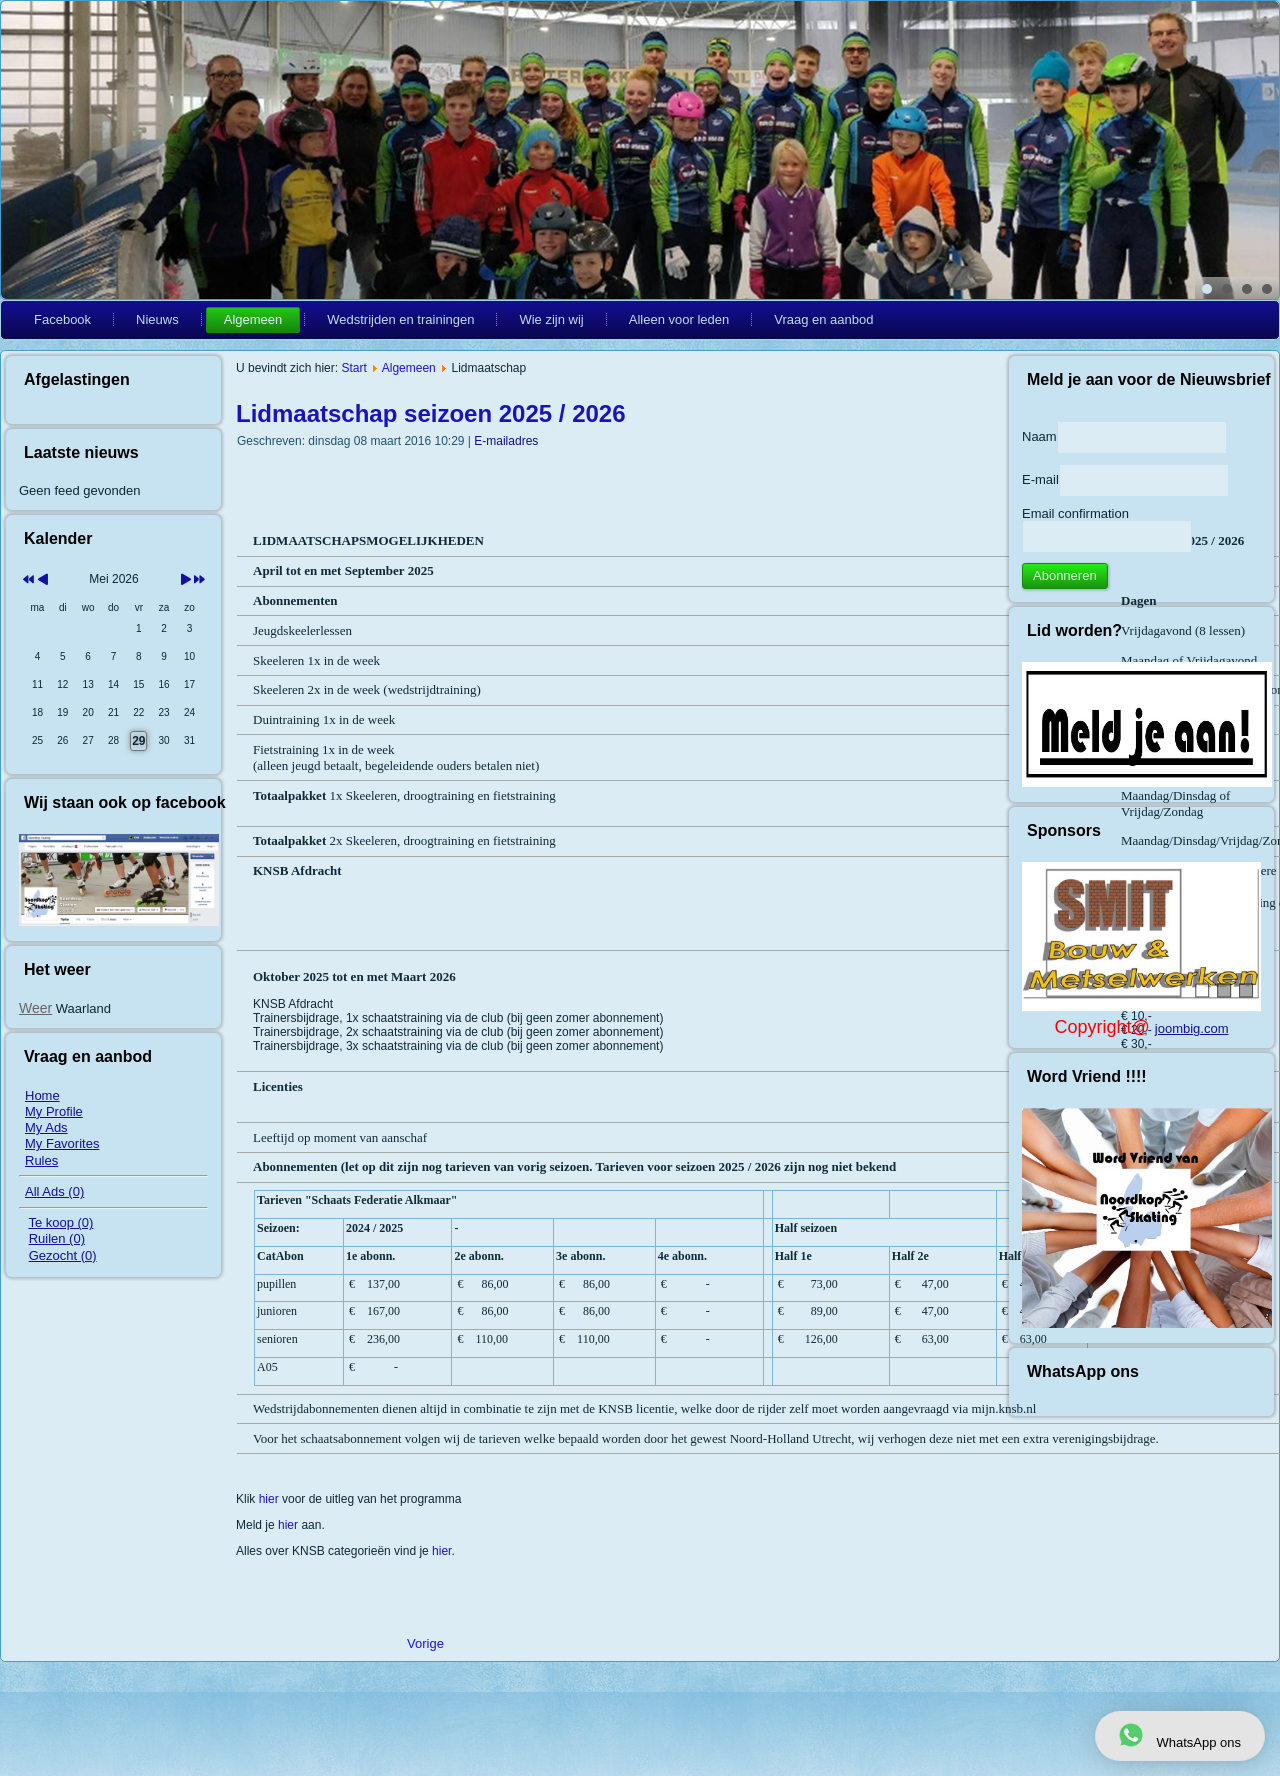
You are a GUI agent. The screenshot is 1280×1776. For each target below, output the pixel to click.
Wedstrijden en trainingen (400, 319)
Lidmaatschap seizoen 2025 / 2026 (431, 413)
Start (353, 368)
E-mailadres (506, 441)
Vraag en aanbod (823, 319)
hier (270, 1499)
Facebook (62, 319)
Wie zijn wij (551, 319)
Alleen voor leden (679, 319)
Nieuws (157, 319)
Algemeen (253, 319)
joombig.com (1192, 1028)
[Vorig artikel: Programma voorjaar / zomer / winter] (425, 1643)
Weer (35, 1008)
